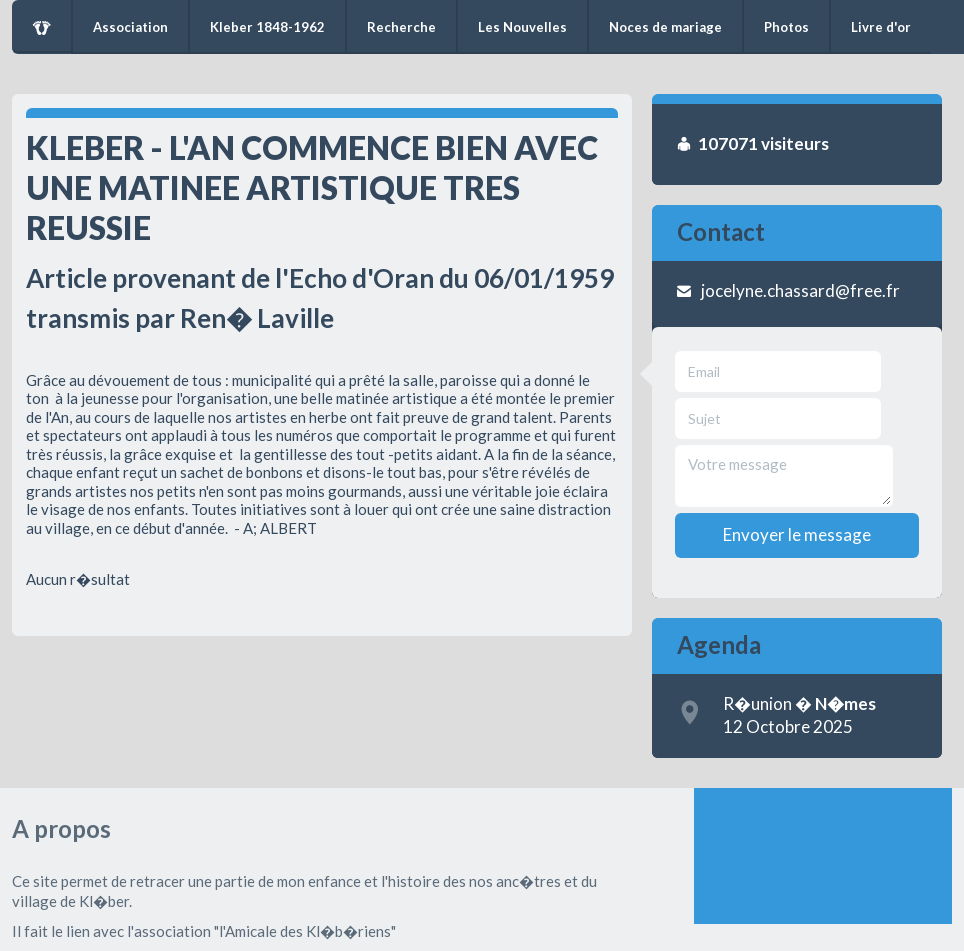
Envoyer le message (797, 534)
